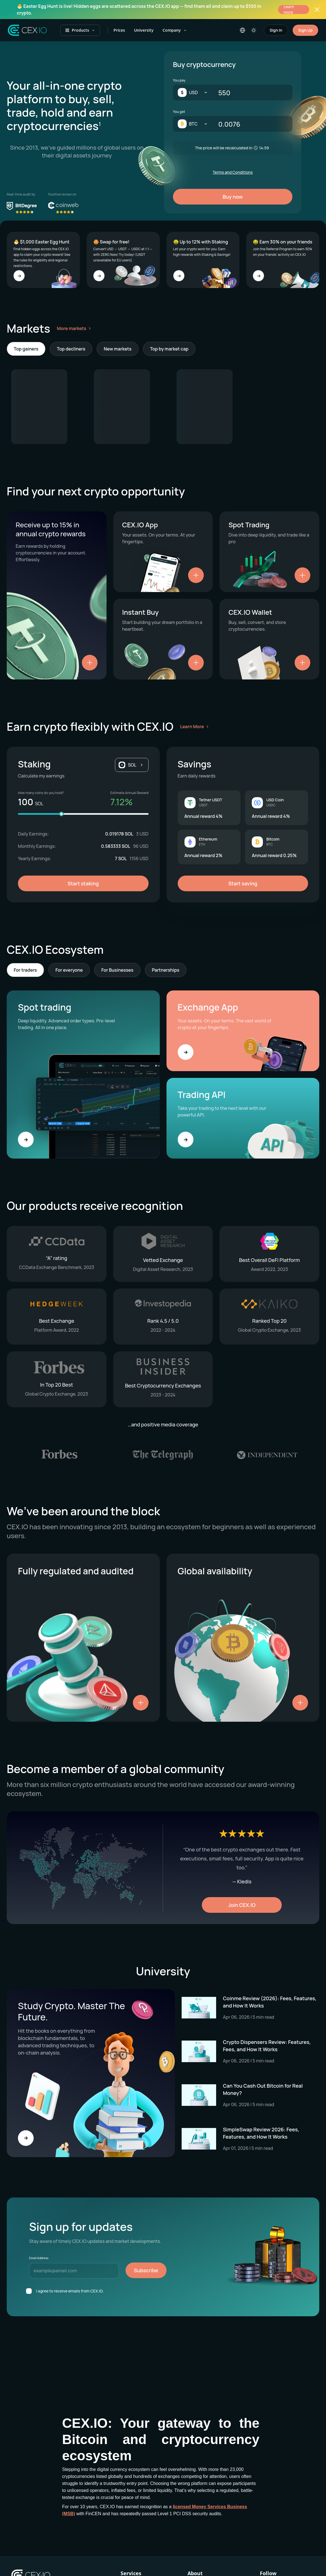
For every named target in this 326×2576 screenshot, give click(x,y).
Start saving (242, 883)
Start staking (83, 883)
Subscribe (146, 2270)
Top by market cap (169, 349)
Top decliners (71, 349)
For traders (25, 970)
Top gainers (26, 349)
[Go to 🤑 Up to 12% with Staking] (178, 275)
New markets (117, 349)
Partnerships (165, 970)
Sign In (276, 30)
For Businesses (117, 970)
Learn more (289, 9)
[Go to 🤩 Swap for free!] (99, 275)
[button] (132, 765)
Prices (119, 30)
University (144, 30)
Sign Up (305, 30)
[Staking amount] (83, 814)
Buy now (233, 196)
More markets (75, 328)
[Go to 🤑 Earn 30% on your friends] (258, 275)
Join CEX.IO (242, 1905)
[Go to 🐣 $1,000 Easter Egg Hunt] (19, 275)
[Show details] (90, 662)
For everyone (69, 970)
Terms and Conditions (233, 172)
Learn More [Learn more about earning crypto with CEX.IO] (192, 726)
